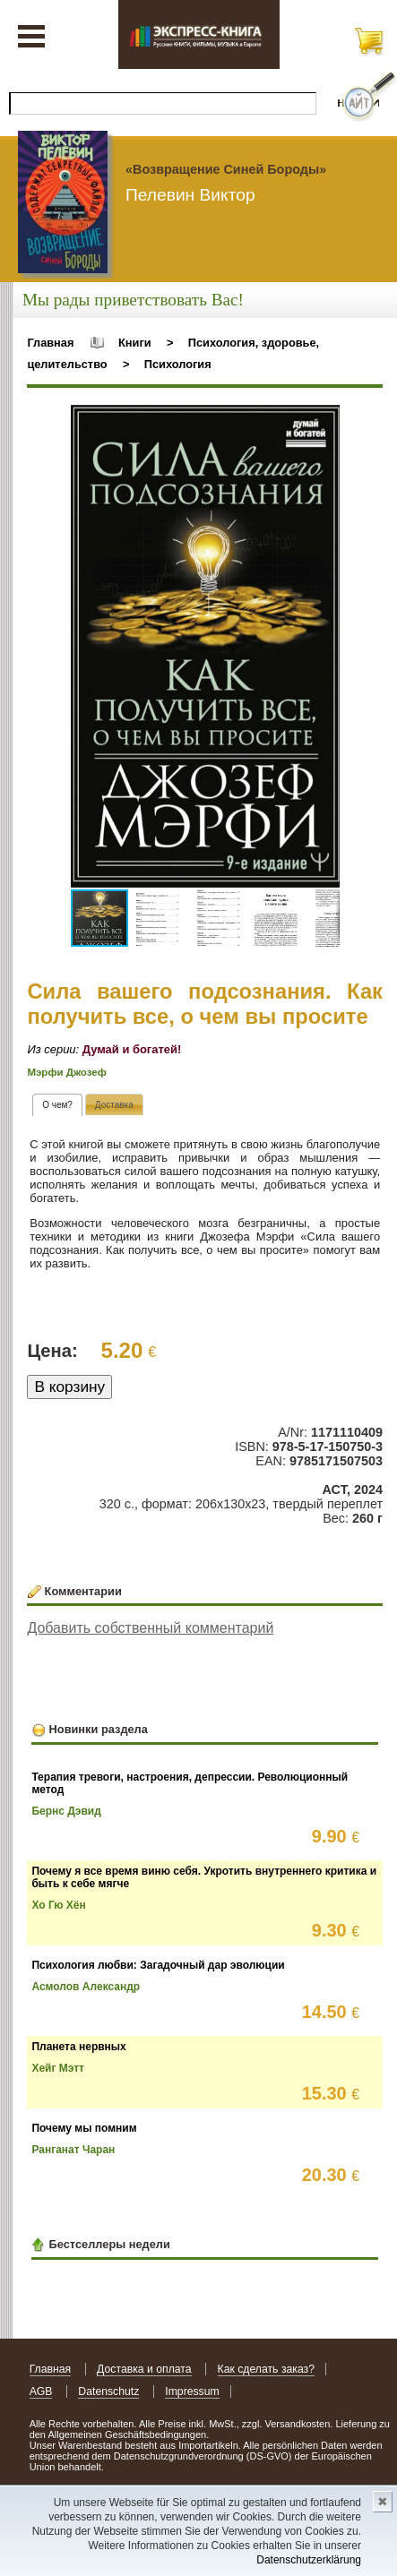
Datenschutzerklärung (308, 2560)
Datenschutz (108, 2391)
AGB (41, 2391)
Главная (50, 342)
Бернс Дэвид (65, 1811)
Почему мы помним (83, 2128)
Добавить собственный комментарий (150, 1628)
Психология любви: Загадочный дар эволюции (157, 1965)
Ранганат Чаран (73, 2149)
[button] (323, 421)
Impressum (192, 2391)
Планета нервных (78, 2046)
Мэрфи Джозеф (66, 1072)
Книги (134, 342)
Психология (177, 364)
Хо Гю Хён (58, 1905)
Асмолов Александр (85, 1986)
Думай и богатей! (132, 1049)
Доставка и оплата (144, 2369)
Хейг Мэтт (57, 2068)
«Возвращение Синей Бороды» (225, 169)
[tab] (57, 1105)
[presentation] (57, 1105)
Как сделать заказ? (266, 2369)
